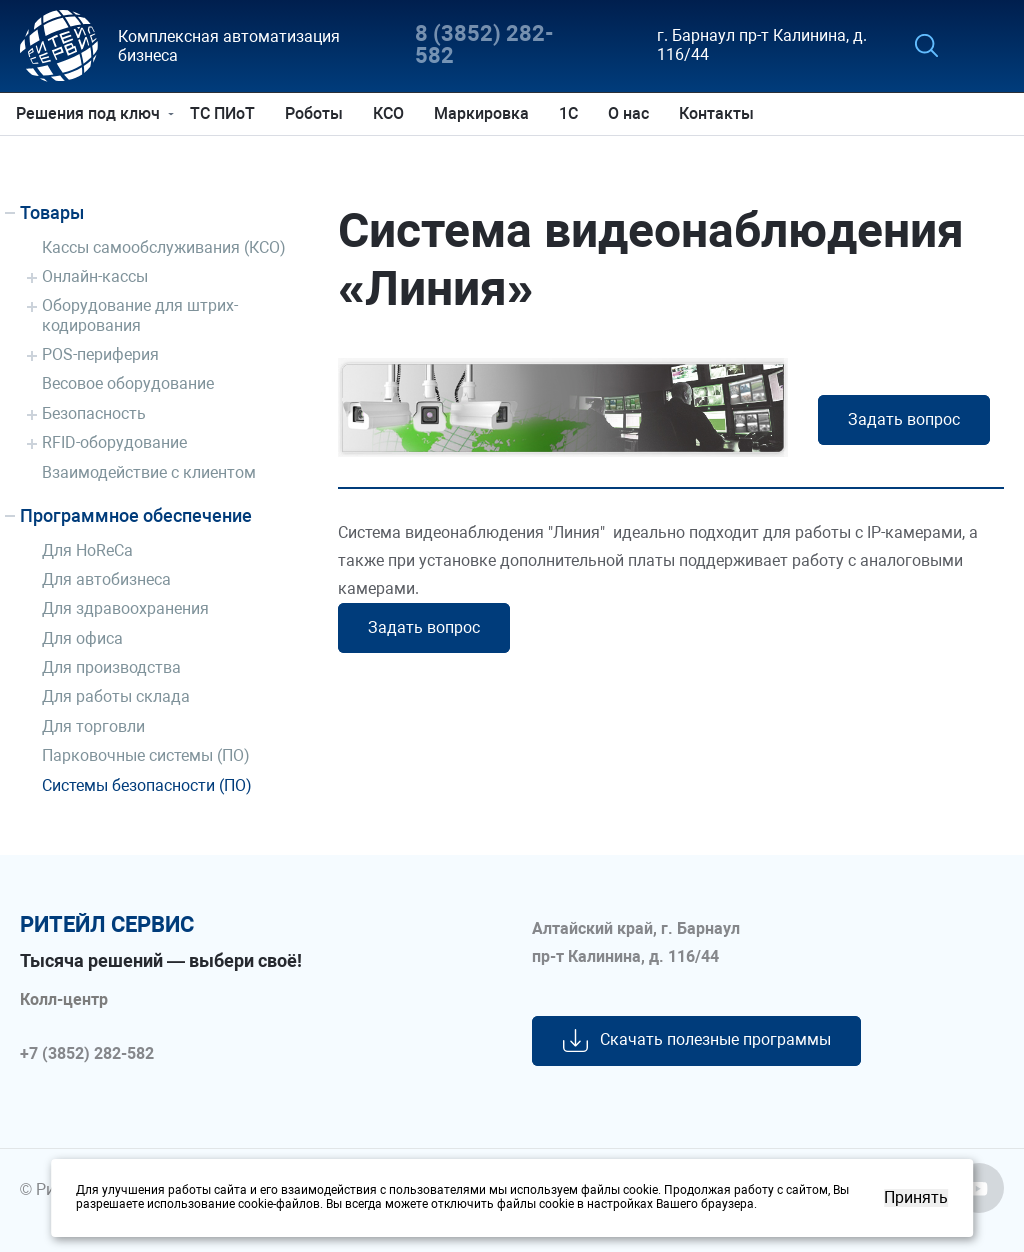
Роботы (318, 113)
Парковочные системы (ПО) (146, 755)
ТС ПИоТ (226, 113)
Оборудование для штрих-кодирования (140, 315)
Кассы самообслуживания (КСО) (164, 247)
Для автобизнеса (106, 579)
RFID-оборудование (114, 442)
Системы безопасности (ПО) (147, 785)
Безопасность (94, 413)
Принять (916, 1198)
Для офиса (82, 638)
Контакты (720, 113)
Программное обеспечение (136, 515)
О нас (632, 113)
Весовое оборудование (128, 383)
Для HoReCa (87, 550)
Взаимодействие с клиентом (149, 472)
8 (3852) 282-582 (484, 45)
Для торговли (93, 726)
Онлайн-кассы (95, 276)
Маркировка (485, 113)
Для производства (111, 667)
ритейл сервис (107, 925)
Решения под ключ (92, 113)
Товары (52, 212)
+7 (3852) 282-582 (87, 1054)
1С (572, 113)
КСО (392, 113)
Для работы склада (116, 696)
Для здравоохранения (125, 608)
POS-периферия (100, 354)
